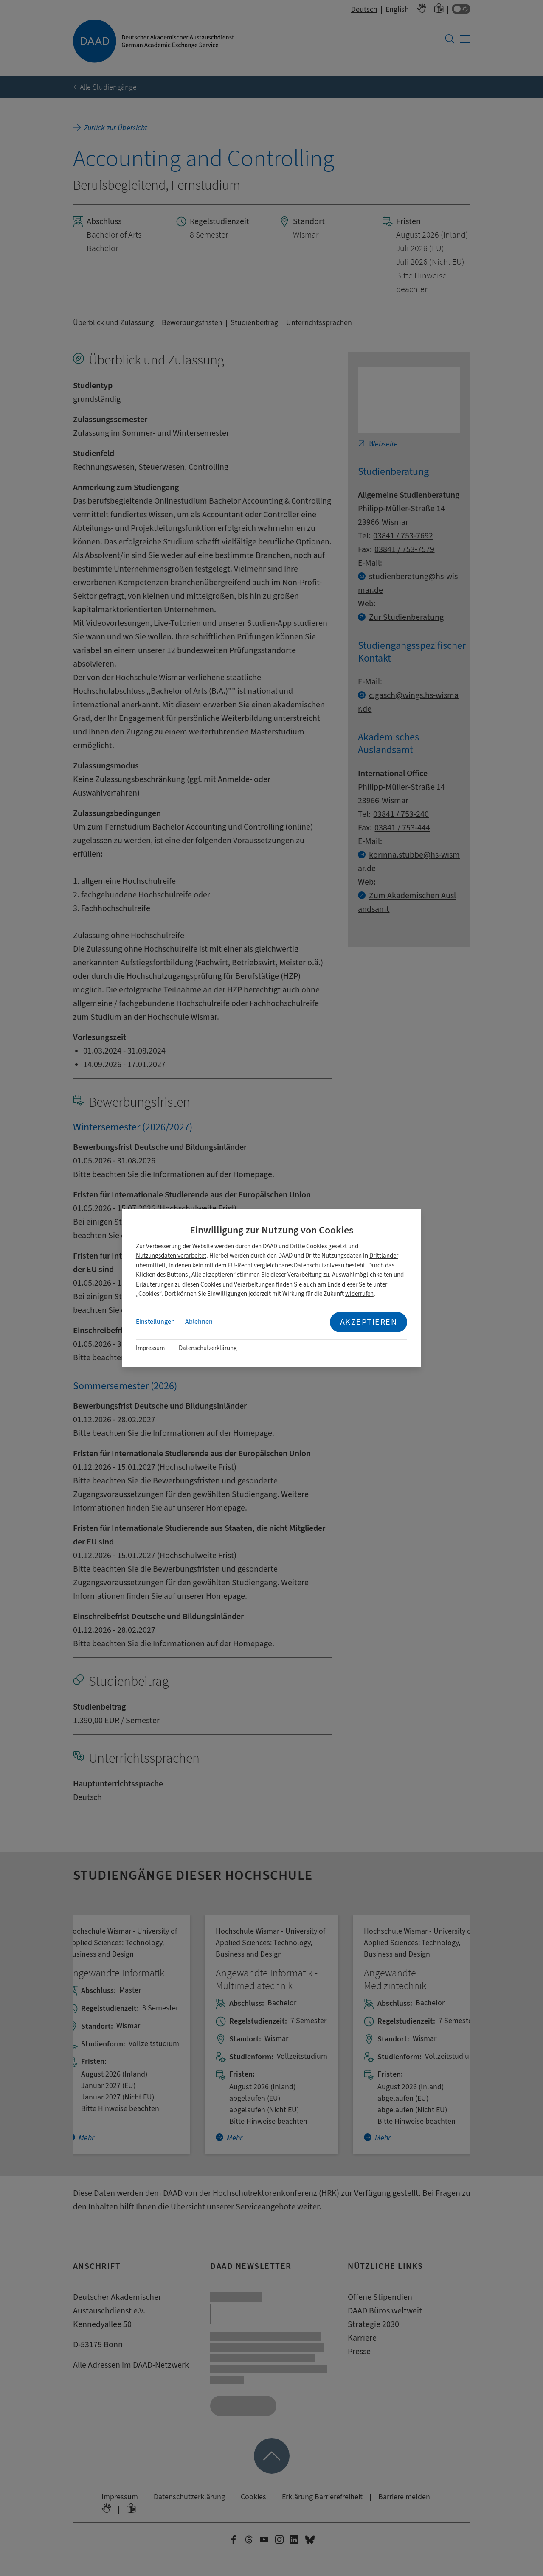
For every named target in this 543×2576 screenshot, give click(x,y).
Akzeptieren (368, 1322)
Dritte (297, 1246)
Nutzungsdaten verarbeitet (171, 1256)
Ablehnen (199, 1321)
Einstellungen (155, 1321)
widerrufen (359, 1294)
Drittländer (383, 1256)
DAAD (270, 1246)
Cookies (316, 1246)
